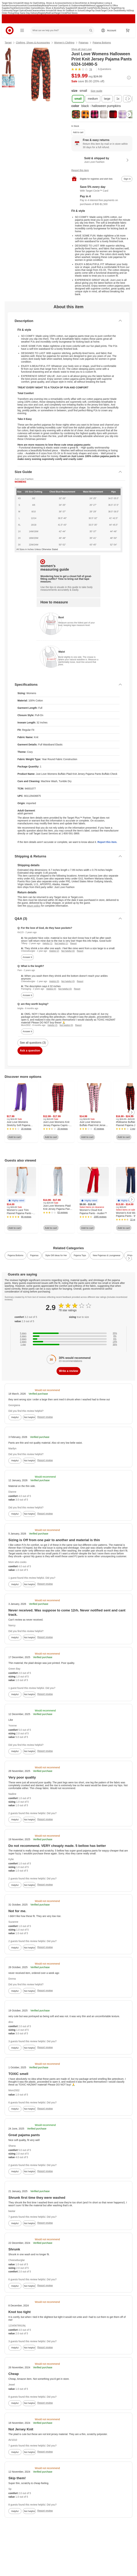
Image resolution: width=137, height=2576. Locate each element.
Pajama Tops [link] (80, 1255)
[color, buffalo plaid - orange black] (85, 114)
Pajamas (83, 42)
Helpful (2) (54, 951)
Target (8, 42)
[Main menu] (22, 30)
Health (83, 5)
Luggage (99, 5)
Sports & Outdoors (71, 5)
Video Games (31, 8)
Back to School (77, 10)
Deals (28, 10)
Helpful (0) (54, 981)
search (91, 31)
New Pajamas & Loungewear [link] (106, 1255)
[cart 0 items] (128, 30)
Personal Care (55, 5)
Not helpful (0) (68, 951)
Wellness (90, 5)
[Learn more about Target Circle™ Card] (101, 189)
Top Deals (96, 10)
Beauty (45, 5)
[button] (16, 1200)
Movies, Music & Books (49, 8)
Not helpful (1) (61, 943)
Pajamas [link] (34, 1255)
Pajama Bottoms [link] (15, 1255)
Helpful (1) (47, 943)
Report (73, 943)
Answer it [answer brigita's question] (27, 1031)
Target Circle (61, 13)
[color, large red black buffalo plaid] (113, 114)
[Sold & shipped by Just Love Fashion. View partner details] (101, 160)
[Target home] (9, 30)
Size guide (96, 90)
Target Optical (19, 10)
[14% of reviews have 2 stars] (68, 1341)
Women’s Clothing (64, 42)
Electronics (19, 8)
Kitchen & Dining (88, 3)
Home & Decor (73, 3)
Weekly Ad (124, 10)
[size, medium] (92, 98)
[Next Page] (129, 99)
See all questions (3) (33, 1042)
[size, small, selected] (78, 98)
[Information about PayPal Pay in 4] (101, 200)
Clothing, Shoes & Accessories (51, 3)
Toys (12, 8)
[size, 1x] (118, 98)
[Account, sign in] (110, 30)
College (87, 10)
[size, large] (107, 98)
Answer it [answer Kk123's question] (27, 957)
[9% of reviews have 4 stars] (68, 1336)
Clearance (36, 10)
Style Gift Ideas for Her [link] (56, 1255)
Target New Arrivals (11, 3)
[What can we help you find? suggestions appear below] (62, 30)
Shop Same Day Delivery (26, 13)
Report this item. (107, 842)
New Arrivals (47, 10)
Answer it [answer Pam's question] (27, 995)
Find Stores (72, 13)
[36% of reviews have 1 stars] (68, 1344)
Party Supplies (67, 8)
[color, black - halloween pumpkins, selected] (76, 114)
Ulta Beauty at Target (107, 8)
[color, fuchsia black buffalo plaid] (94, 114)
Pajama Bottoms (102, 42)
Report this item (80, 170)
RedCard (50, 13)
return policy (33, 905)
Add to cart (78, 132)
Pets (95, 8)
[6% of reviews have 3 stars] (68, 1339)
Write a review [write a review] (68, 1370)
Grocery (13, 5)
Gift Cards (88, 8)
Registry (42, 13)
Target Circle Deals (110, 10)
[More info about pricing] (128, 77)
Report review (45, 1417)
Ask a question (30, 1050)
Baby (39, 5)
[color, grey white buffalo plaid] (104, 114)
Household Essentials (27, 5)
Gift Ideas (78, 8)
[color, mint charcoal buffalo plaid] (132, 114)
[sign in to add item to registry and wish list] (126, 179)
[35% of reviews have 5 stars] (68, 1333)
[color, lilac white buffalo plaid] (122, 114)
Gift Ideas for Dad (28, 3)
